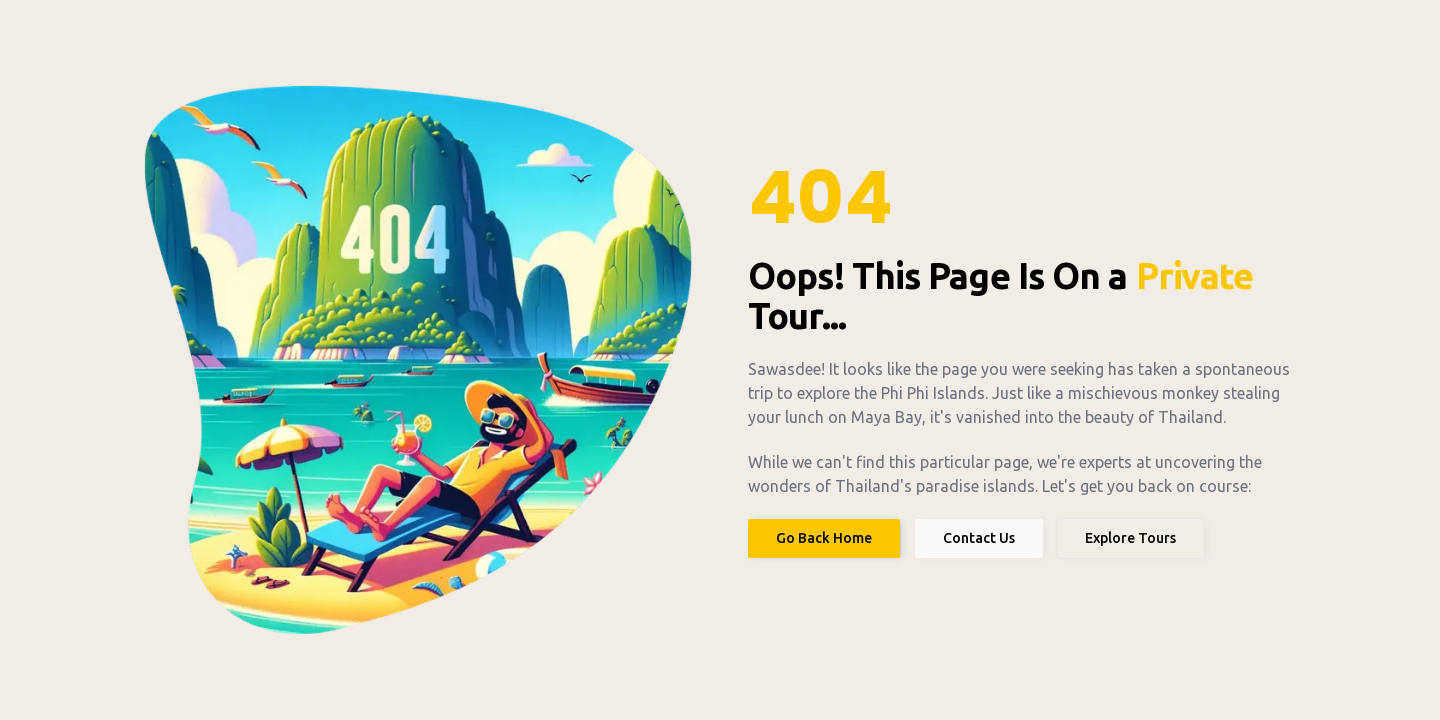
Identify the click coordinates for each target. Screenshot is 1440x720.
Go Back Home (824, 538)
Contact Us (979, 538)
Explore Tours (1130, 538)
